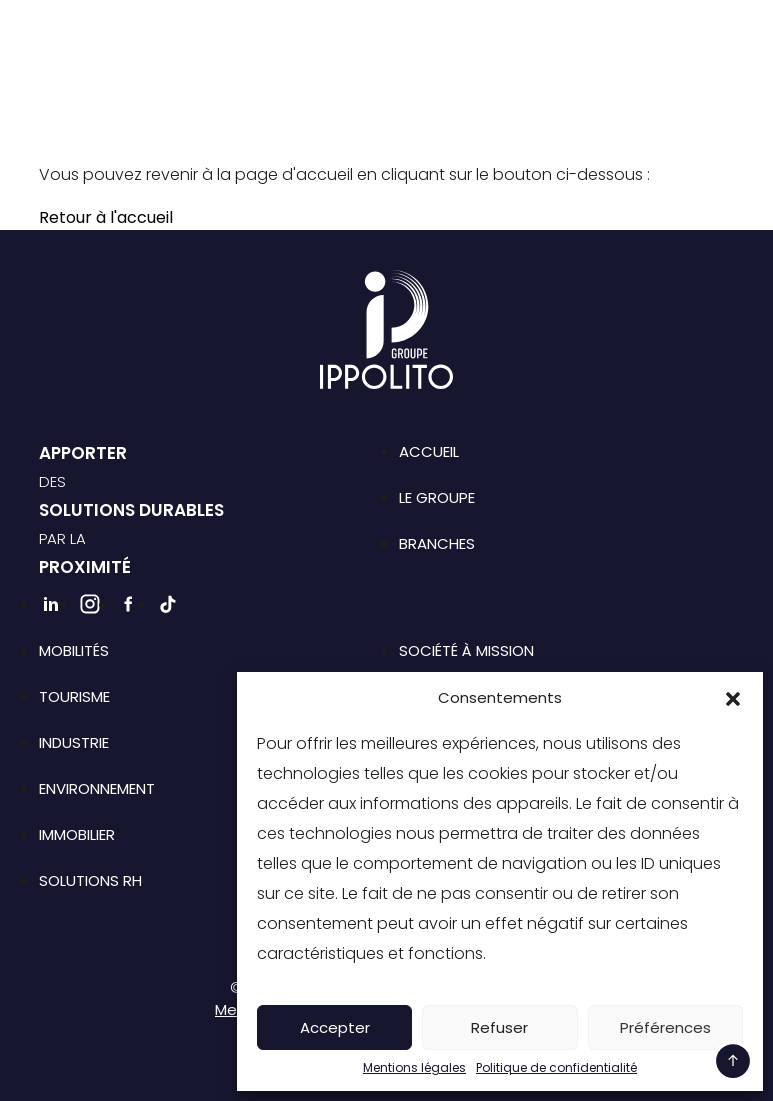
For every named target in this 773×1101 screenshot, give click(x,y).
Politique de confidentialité (556, 1068)
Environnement (97, 788)
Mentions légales (414, 1068)
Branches (437, 543)
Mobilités (74, 650)
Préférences (665, 1027)
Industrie (74, 742)
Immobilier (77, 834)
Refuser (499, 1027)
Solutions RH (90, 880)
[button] (733, 698)
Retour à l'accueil (106, 217)
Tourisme (74, 696)
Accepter (335, 1027)
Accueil (429, 451)
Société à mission (466, 650)
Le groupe (437, 497)
